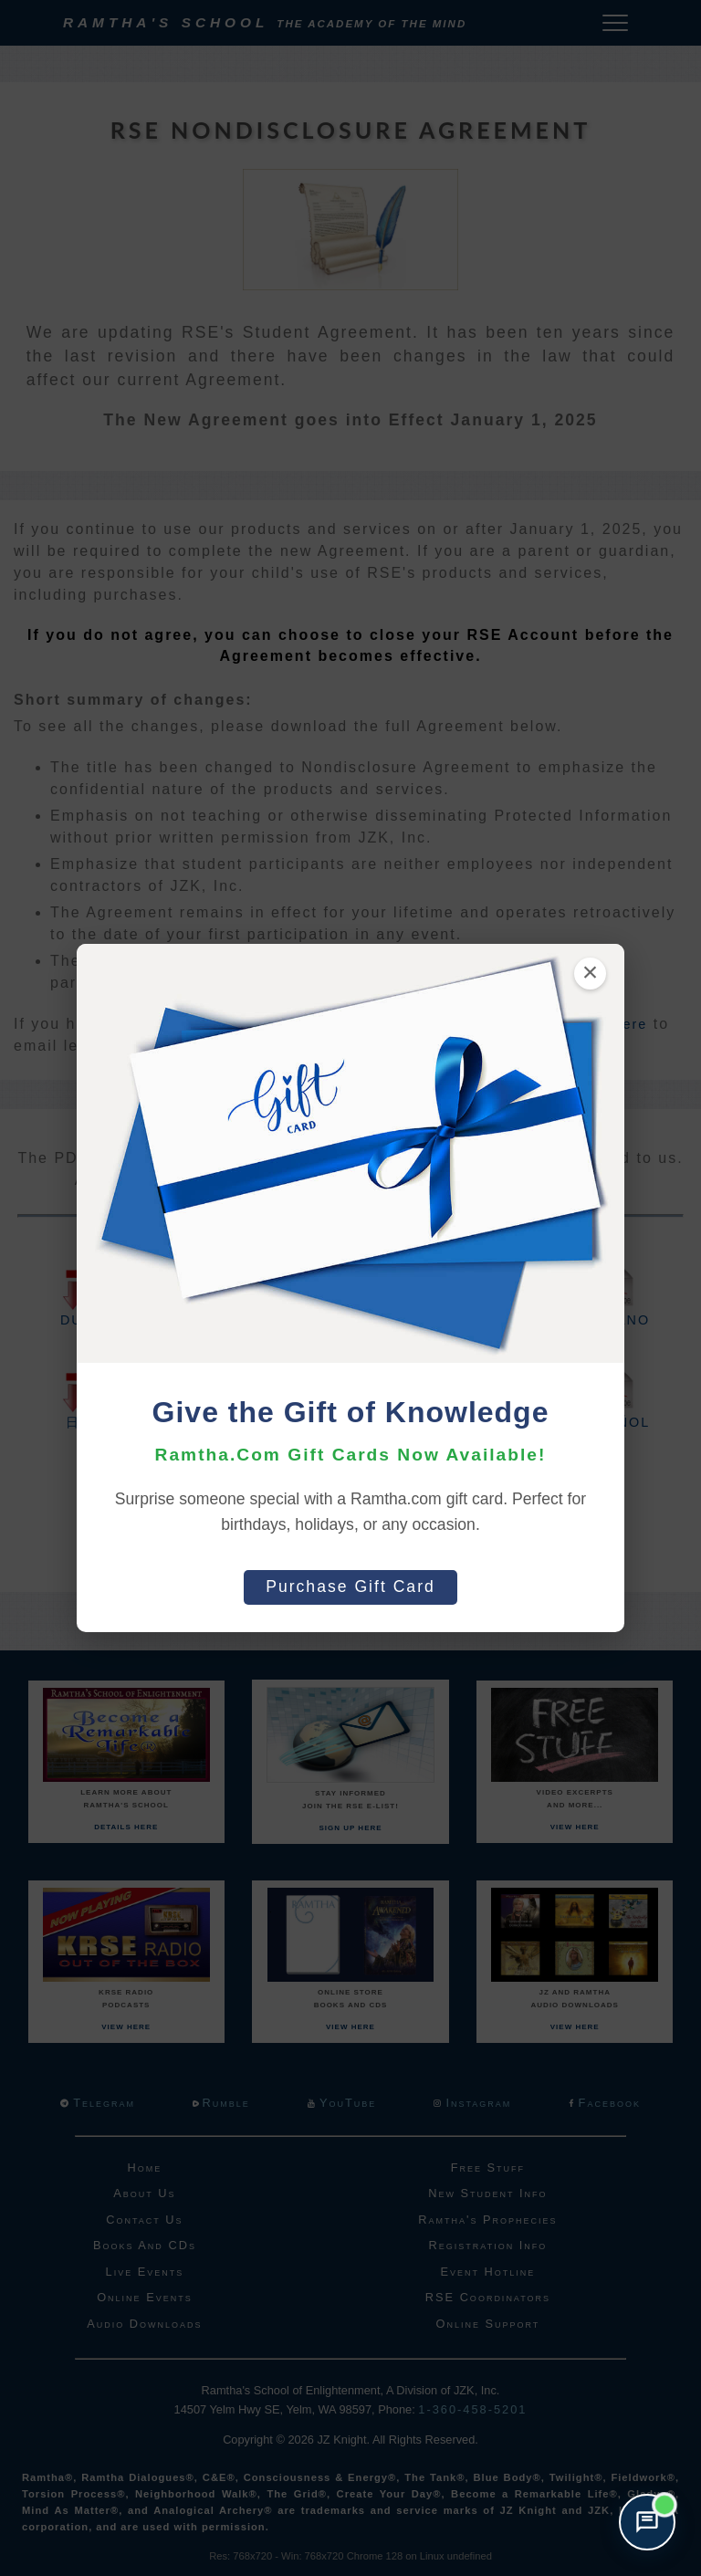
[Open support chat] (647, 2522)
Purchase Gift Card (350, 1586)
